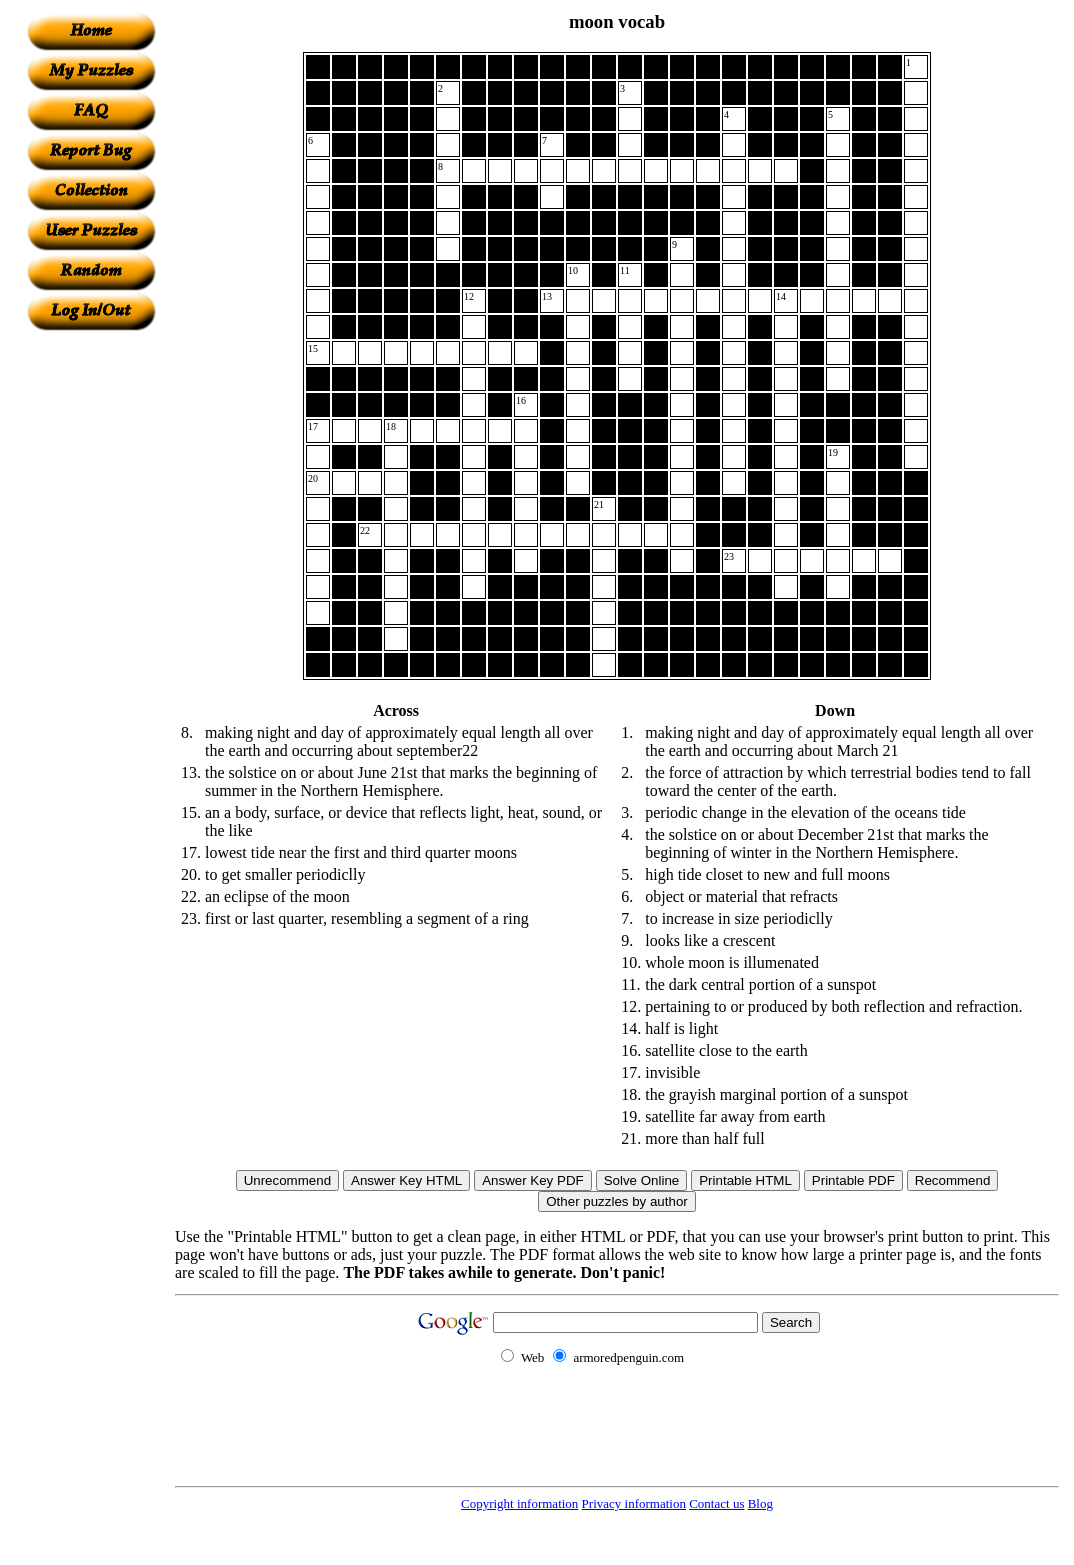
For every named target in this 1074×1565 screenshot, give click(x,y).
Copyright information (519, 1503)
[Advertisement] (91, 631)
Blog (760, 1503)
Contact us (716, 1503)
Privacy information (634, 1503)
